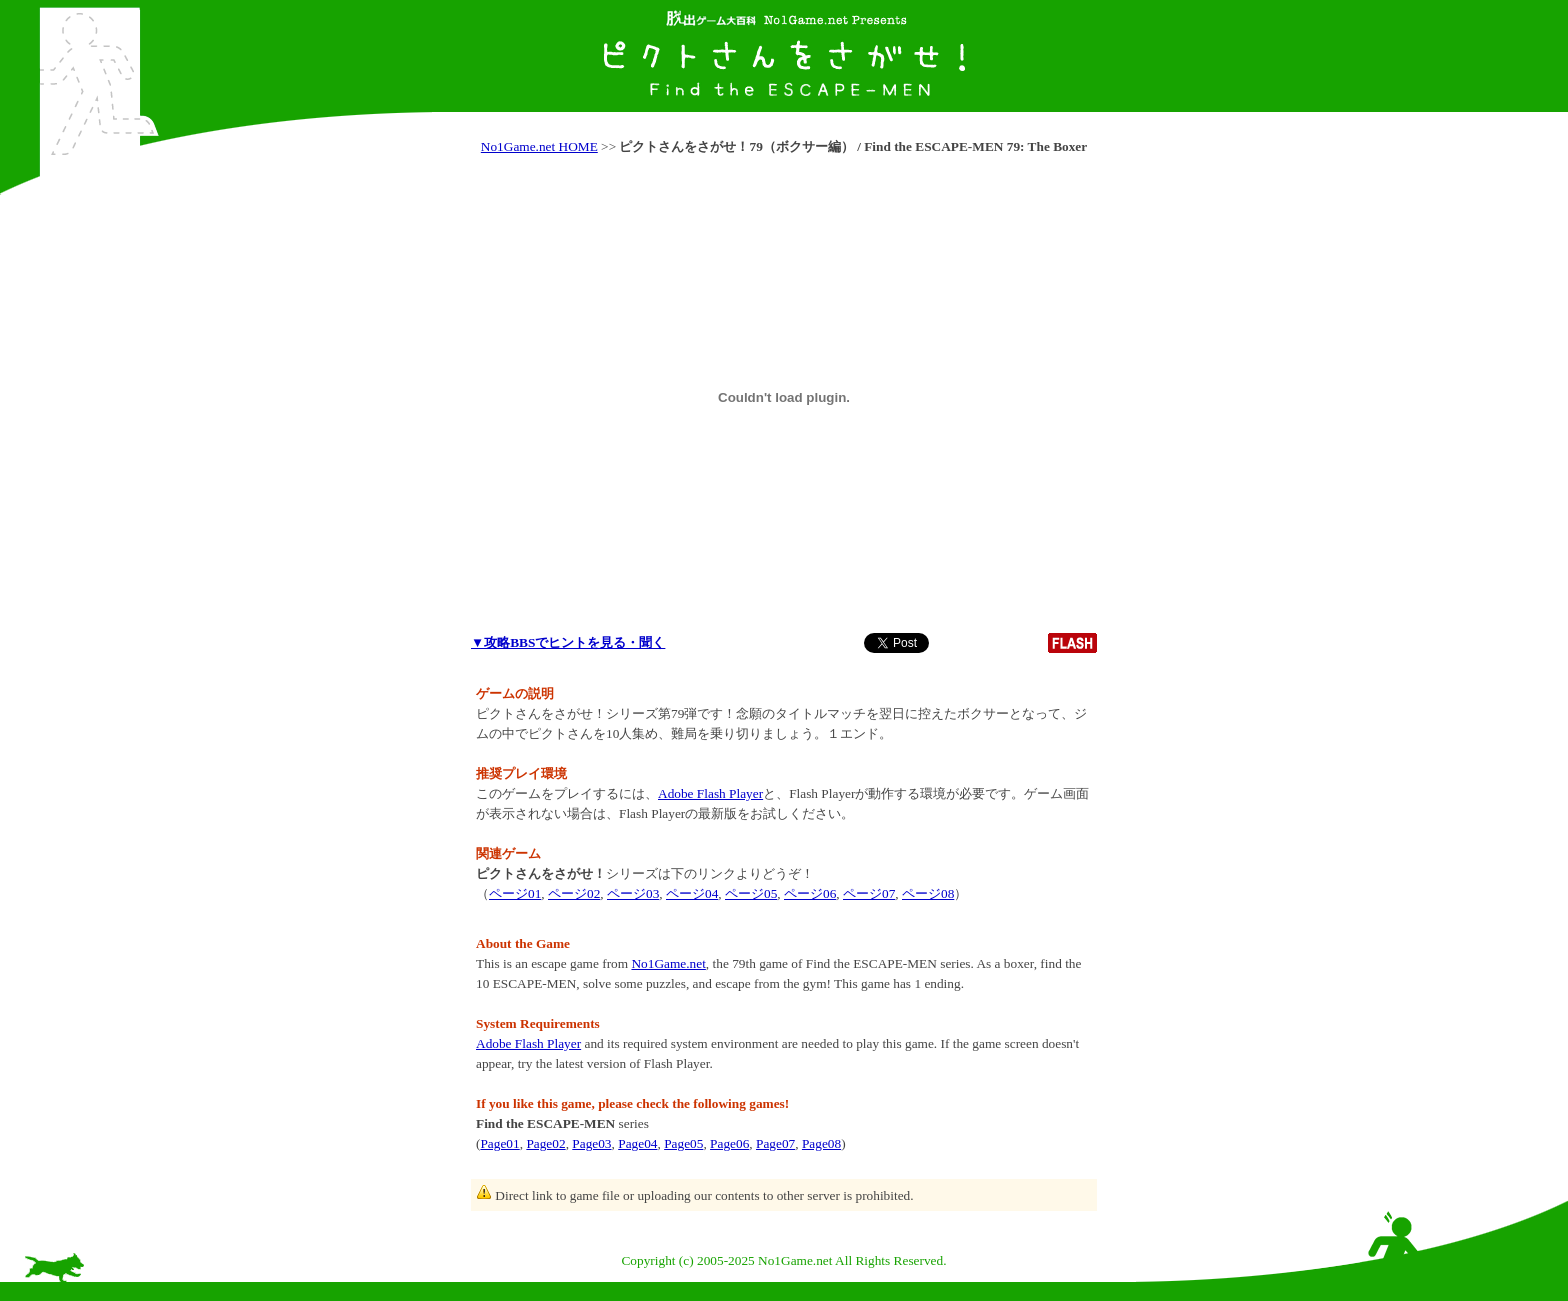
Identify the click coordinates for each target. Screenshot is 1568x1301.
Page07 (775, 1143)
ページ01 (515, 893)
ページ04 (692, 893)
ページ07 (869, 893)
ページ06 (810, 893)
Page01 (499, 1143)
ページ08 (928, 893)
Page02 (545, 1143)
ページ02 (574, 893)
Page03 (591, 1143)
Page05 (683, 1143)
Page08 (821, 1143)
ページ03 (633, 893)
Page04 (637, 1143)
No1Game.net (668, 963)
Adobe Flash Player (710, 793)
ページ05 (751, 893)
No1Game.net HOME (539, 146)
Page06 (729, 1143)
